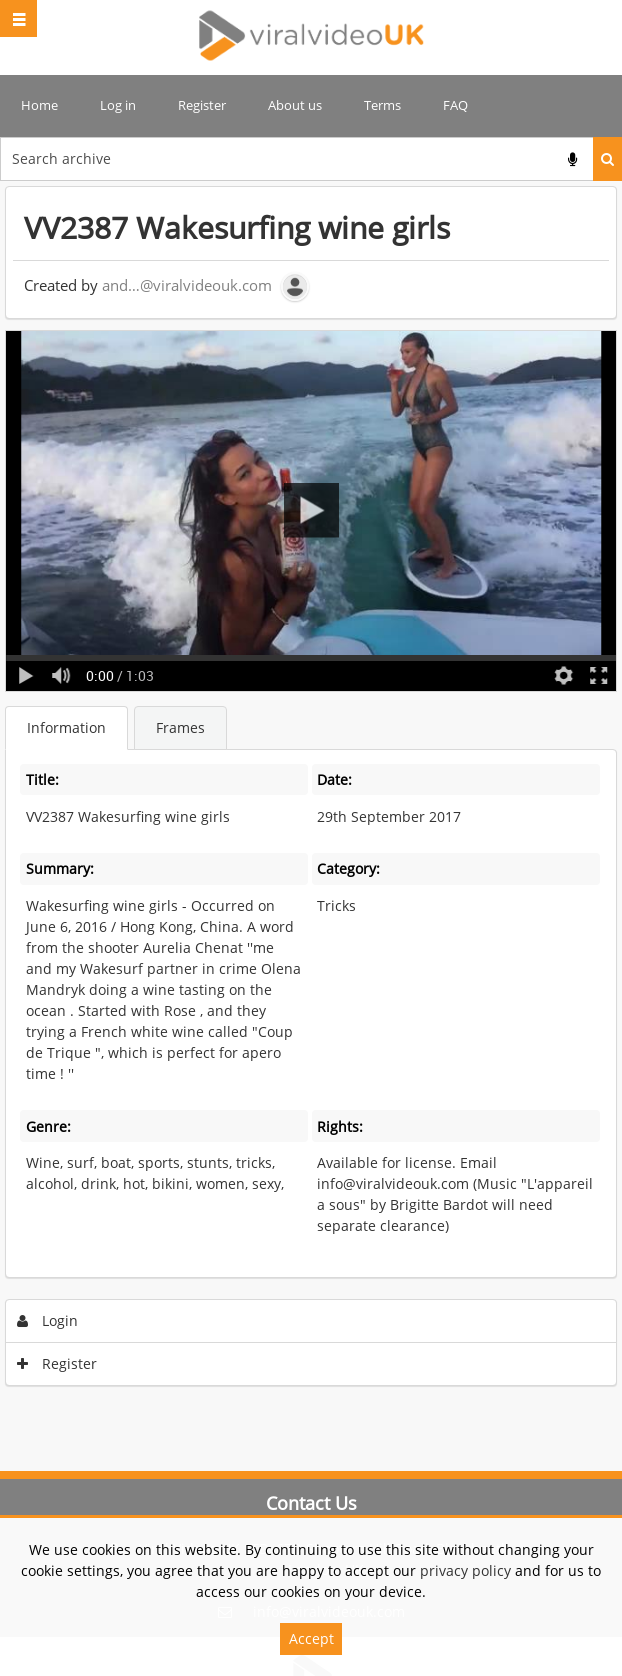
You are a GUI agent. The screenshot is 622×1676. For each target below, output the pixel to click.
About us (295, 105)
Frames (180, 727)
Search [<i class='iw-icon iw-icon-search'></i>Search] (607, 159)
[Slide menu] (18, 18)
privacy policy (465, 1570)
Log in (118, 105)
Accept (311, 1638)
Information (66, 727)
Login (48, 1320)
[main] (311, 791)
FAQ (455, 105)
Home (39, 105)
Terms (382, 105)
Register (202, 105)
